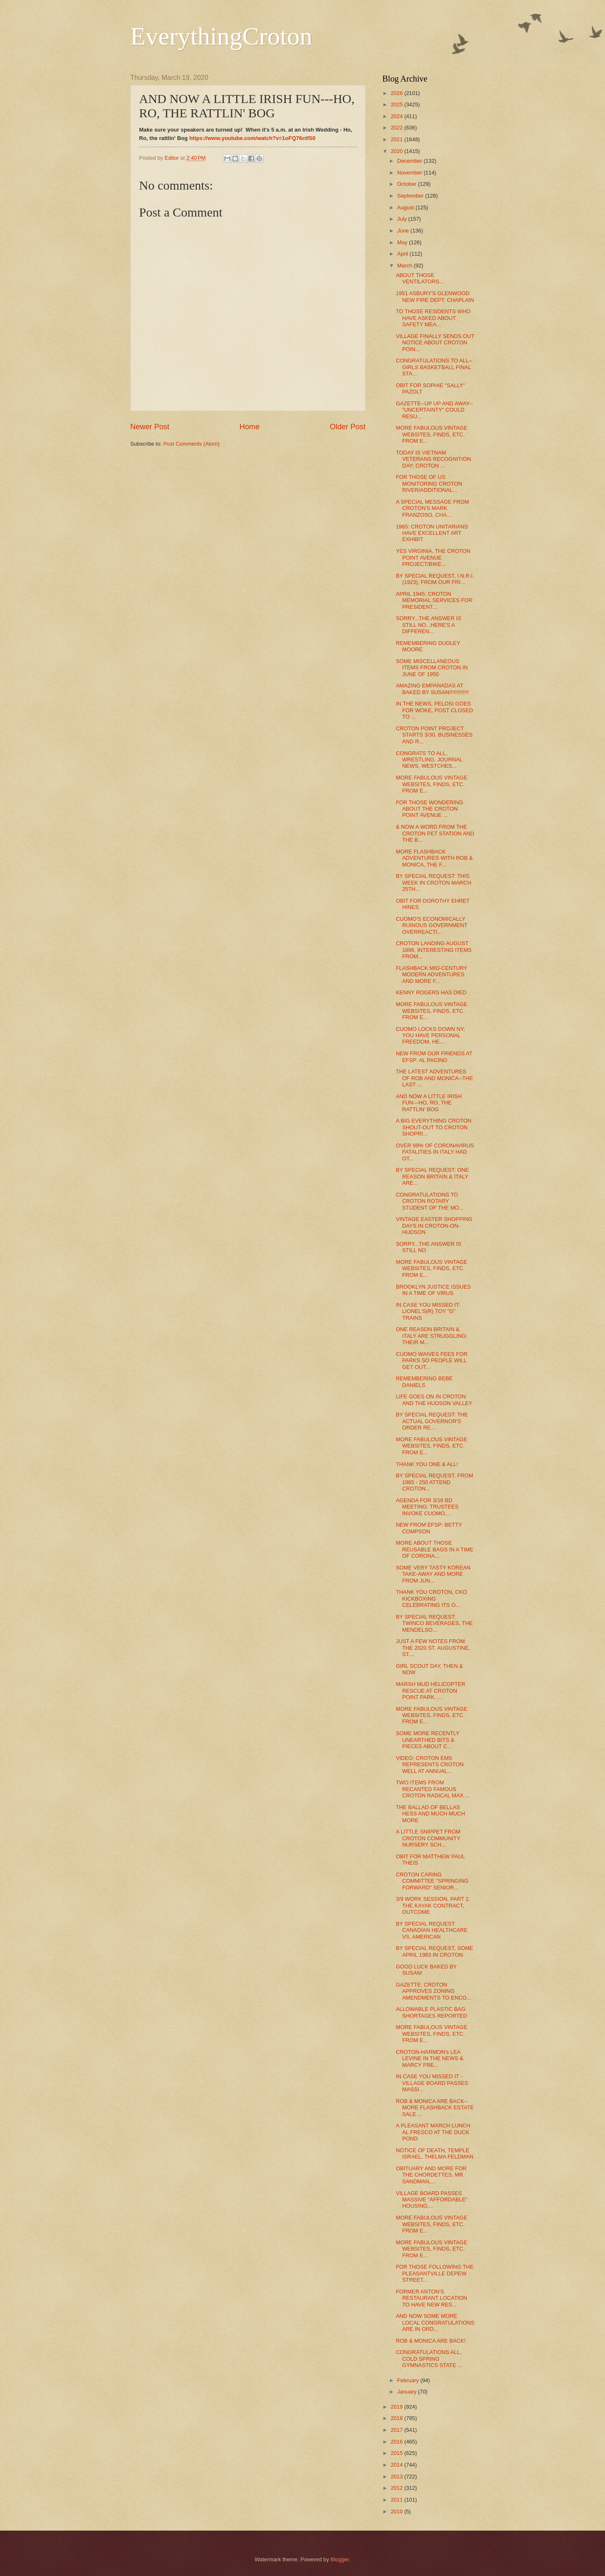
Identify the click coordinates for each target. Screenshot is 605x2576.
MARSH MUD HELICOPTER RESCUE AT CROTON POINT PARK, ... (430, 1690)
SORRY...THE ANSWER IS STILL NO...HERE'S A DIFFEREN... (428, 624)
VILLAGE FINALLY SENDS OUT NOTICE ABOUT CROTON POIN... (435, 342)
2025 (397, 104)
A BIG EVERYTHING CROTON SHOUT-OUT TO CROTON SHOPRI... (433, 1127)
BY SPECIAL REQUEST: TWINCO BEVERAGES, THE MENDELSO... (434, 1623)
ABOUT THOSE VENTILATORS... (420, 278)
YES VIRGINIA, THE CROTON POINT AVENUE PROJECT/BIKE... (433, 557)
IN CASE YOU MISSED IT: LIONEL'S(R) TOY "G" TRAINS (428, 1311)
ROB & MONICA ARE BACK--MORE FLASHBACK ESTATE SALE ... (435, 2107)
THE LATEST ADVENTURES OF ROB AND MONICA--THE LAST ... (434, 1078)
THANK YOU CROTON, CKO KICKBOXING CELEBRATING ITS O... (431, 1598)
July (402, 219)
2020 (397, 151)
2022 (397, 127)
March (405, 265)
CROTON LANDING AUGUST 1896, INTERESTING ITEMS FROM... (433, 949)
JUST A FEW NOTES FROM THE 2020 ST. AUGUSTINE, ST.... (433, 1647)
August (406, 207)
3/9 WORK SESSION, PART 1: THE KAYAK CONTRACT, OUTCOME (433, 1905)
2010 (397, 2511)
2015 (397, 2453)
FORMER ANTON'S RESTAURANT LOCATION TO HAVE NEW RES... (431, 2298)
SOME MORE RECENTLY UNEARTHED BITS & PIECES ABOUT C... (427, 1739)
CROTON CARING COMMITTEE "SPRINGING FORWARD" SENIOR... (432, 1881)
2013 (397, 2476)
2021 (397, 139)
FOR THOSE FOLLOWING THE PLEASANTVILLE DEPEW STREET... (434, 2273)
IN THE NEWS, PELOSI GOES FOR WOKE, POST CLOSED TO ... (434, 710)
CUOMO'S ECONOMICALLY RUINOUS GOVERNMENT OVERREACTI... (431, 925)
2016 (397, 2442)
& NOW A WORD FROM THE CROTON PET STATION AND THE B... (435, 833)
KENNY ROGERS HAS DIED (431, 992)
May (403, 242)
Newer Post (149, 427)
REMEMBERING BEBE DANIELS (424, 1381)
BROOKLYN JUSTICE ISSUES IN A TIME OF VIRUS (433, 1290)
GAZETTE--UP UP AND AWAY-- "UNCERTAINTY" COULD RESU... (434, 410)
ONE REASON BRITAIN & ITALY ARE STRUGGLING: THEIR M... (431, 1335)
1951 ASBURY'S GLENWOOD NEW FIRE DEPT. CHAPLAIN (435, 296)
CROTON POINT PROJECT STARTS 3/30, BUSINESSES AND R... (434, 735)
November (410, 172)
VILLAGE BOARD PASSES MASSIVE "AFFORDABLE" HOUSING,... (432, 2199)
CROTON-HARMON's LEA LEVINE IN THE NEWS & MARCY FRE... (429, 2058)
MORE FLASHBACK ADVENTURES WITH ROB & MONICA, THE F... (434, 858)
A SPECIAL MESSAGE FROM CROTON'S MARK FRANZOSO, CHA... (432, 508)
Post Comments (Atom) (191, 444)
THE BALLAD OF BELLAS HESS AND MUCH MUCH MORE (430, 1813)
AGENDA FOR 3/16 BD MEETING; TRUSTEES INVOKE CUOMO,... (427, 1507)
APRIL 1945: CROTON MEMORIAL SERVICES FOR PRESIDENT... (434, 600)
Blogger (340, 2559)
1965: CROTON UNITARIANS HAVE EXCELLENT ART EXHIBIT (432, 533)
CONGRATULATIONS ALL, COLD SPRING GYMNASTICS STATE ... (429, 2358)
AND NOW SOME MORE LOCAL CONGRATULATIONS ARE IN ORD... (435, 2322)
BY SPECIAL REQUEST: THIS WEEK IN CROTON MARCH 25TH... (433, 882)
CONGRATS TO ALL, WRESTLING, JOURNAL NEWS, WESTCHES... (429, 759)
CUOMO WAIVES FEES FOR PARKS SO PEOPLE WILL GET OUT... (432, 1360)
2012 (397, 2488)
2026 (397, 93)
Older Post (348, 427)
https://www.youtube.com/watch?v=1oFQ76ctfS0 (252, 138)
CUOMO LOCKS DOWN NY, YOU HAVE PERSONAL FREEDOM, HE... (430, 1035)
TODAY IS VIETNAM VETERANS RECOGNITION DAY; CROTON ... (433, 459)
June (403, 230)
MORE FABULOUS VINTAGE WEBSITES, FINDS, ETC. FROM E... (431, 434)
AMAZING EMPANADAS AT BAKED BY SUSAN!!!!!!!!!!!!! (432, 688)
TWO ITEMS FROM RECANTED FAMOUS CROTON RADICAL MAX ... (432, 1789)
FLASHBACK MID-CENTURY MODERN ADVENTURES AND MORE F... (431, 974)
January (407, 2391)
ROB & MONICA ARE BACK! (431, 2341)
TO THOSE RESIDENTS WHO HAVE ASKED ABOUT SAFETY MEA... (433, 318)
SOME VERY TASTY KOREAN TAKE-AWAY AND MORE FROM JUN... (433, 1574)
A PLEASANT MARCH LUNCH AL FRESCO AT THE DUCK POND (433, 2132)
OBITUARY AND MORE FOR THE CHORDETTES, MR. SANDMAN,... (431, 2175)
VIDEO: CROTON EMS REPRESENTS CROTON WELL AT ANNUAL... (429, 1764)
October (407, 184)
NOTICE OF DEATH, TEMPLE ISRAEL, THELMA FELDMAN (434, 2153)
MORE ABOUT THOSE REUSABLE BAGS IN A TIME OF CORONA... (434, 1549)
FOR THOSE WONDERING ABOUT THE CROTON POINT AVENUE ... (429, 809)
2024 (397, 116)
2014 (397, 2465)
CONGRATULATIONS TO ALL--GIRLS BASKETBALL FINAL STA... (434, 367)
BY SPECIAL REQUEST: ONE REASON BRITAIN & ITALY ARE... (432, 1176)
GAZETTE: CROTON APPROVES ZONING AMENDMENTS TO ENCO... (433, 1991)
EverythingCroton (221, 36)
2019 (397, 2407)
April (403, 254)
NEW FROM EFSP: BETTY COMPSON (429, 1528)
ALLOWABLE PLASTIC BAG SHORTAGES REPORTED (431, 2012)
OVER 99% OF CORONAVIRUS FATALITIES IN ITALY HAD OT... (435, 1152)
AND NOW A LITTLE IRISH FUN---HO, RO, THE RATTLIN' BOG (429, 1102)
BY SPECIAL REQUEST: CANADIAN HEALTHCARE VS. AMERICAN (432, 1930)
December (410, 161)
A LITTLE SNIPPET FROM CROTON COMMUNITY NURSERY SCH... (428, 1838)
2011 (397, 2500)
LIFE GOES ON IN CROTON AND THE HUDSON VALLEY (434, 1399)
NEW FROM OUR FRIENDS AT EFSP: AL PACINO (434, 1056)
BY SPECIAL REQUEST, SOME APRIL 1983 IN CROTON (434, 1951)
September (411, 196)
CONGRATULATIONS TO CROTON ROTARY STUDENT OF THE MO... (429, 1201)
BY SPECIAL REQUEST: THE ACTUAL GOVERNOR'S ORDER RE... (432, 1421)
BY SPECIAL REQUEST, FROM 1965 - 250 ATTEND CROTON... (434, 1482)
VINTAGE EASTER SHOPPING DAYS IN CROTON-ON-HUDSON (434, 1225)
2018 (397, 2418)
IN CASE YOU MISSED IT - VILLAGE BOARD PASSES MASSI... (432, 2083)
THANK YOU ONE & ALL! (427, 1464)
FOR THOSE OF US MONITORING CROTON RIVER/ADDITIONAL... (429, 483)
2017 (397, 2430)
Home (249, 427)
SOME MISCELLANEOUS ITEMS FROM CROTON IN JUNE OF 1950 (432, 667)
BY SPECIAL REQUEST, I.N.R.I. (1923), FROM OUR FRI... (435, 579)
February (408, 2380)
